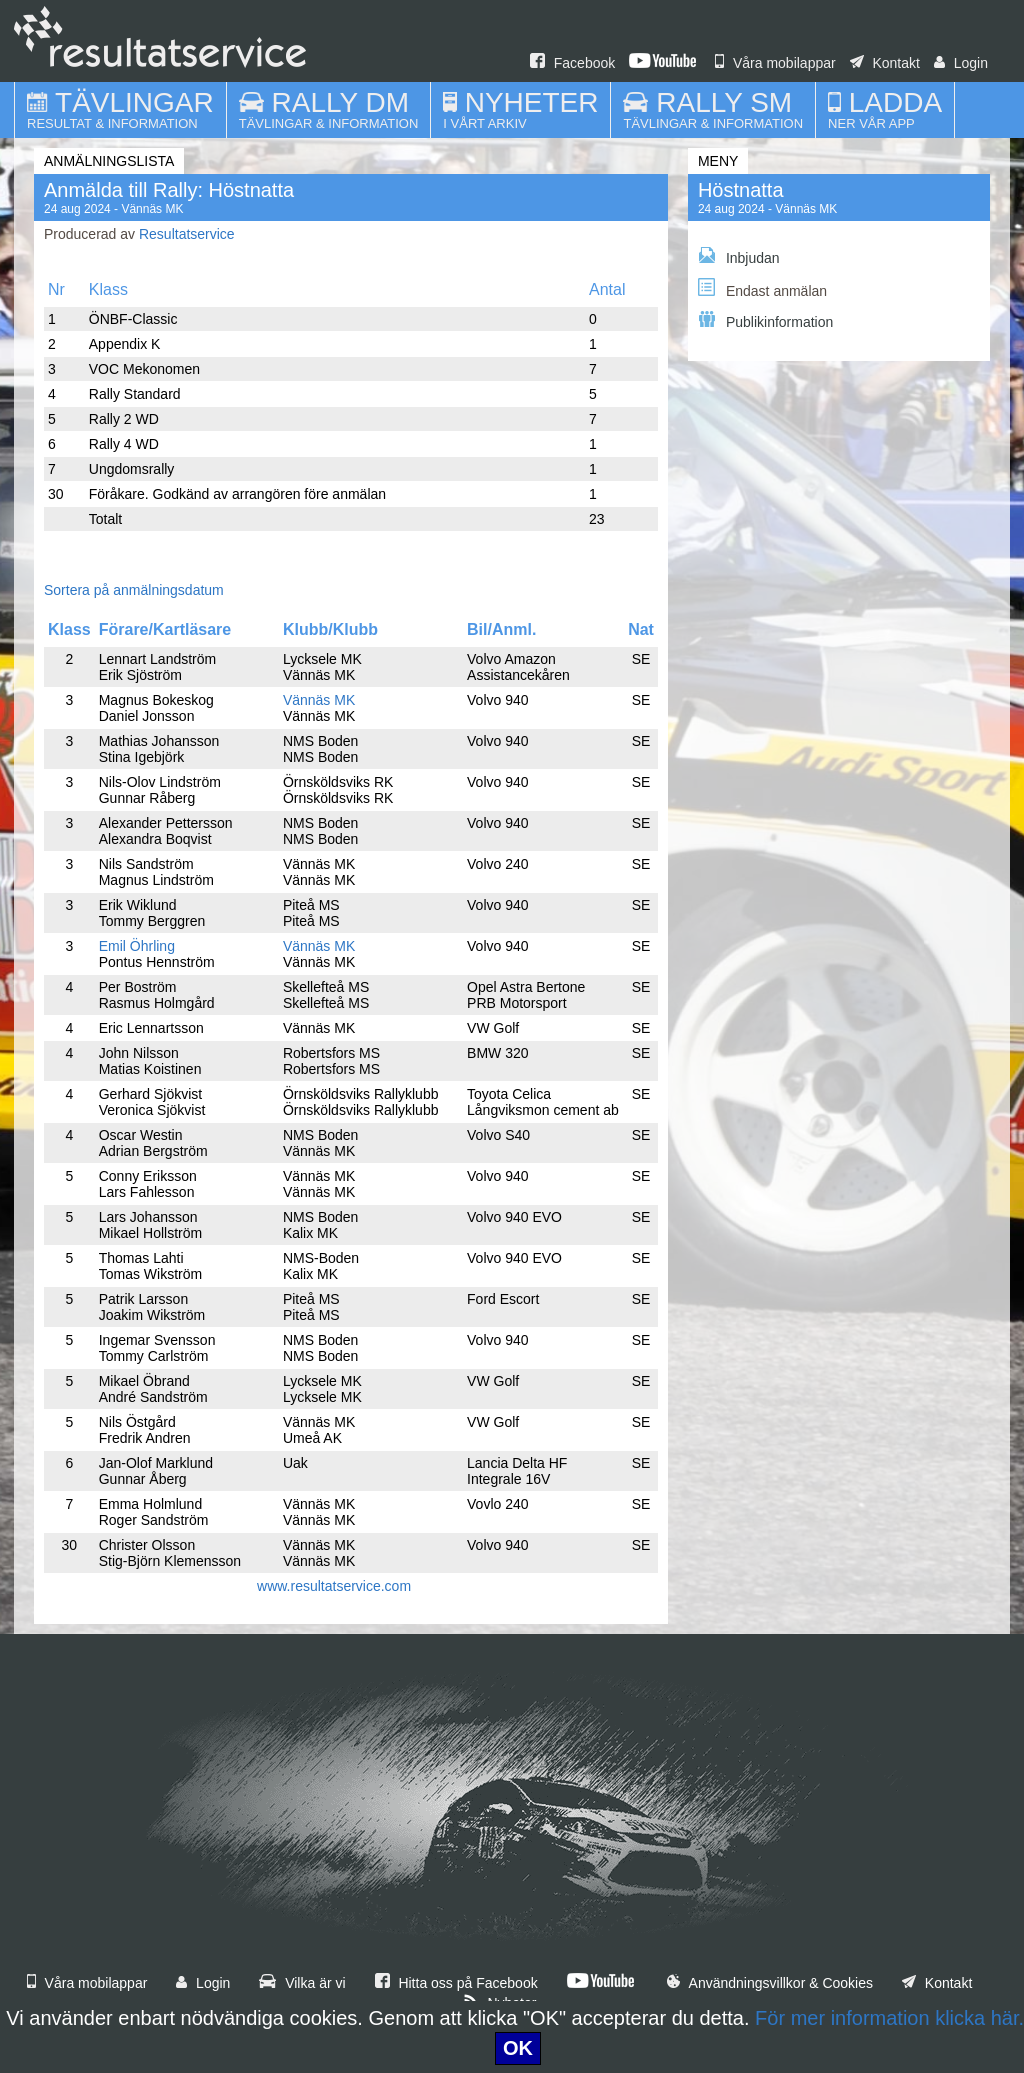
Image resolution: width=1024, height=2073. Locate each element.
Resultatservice (187, 234)
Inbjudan (739, 256)
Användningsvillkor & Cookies (770, 1983)
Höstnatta (741, 190)
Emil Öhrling (137, 946)
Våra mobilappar (775, 63)
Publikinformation (765, 320)
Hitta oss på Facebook (456, 1983)
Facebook (572, 63)
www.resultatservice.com (334, 1586)
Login (961, 63)
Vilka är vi (302, 1983)
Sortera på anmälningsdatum (134, 590)
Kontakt (885, 63)
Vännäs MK (319, 700)
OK (518, 2048)
